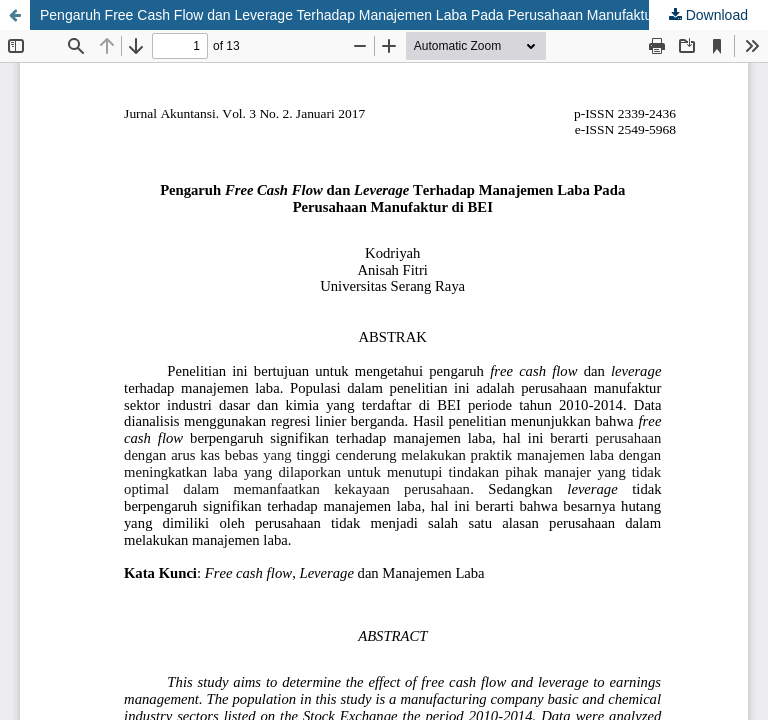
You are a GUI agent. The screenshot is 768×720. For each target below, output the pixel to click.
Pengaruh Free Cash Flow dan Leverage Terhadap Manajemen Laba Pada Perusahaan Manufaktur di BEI (369, 15)
